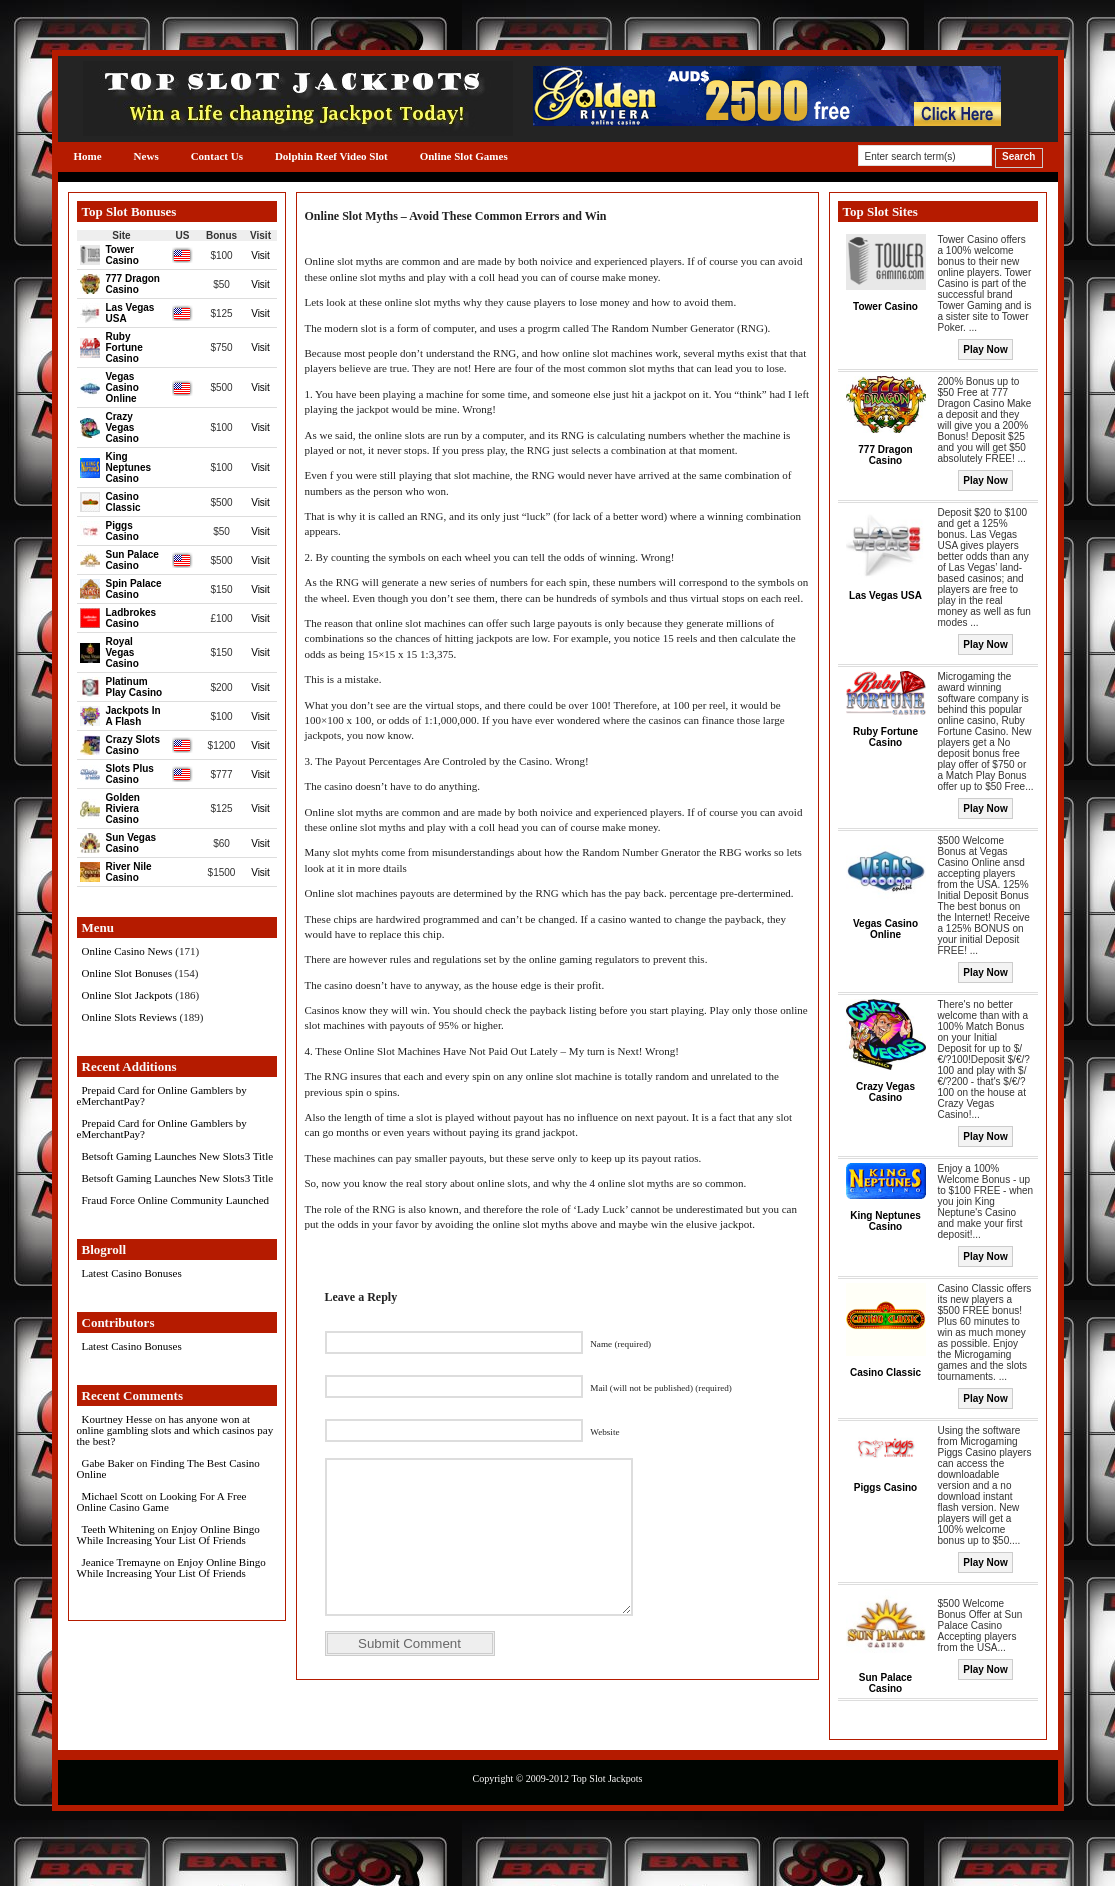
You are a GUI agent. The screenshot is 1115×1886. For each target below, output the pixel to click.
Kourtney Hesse (117, 1419)
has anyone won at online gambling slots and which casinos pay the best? (175, 1430)
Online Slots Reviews (129, 1017)
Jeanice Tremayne (121, 1562)
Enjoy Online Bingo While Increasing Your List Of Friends (168, 1534)
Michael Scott (112, 1496)
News (146, 156)
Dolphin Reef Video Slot (331, 156)
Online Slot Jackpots (127, 995)
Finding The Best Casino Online (168, 1468)
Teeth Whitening (118, 1529)
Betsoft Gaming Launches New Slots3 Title (178, 1156)
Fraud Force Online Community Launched (176, 1200)
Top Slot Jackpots (606, 1778)
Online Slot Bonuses (127, 973)
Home (88, 156)
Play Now (985, 349)
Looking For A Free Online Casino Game (162, 1501)
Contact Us (217, 156)
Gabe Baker (108, 1463)
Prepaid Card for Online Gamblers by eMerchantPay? (162, 1095)
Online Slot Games (464, 156)
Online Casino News (127, 951)
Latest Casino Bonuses (132, 1273)
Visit (260, 255)
